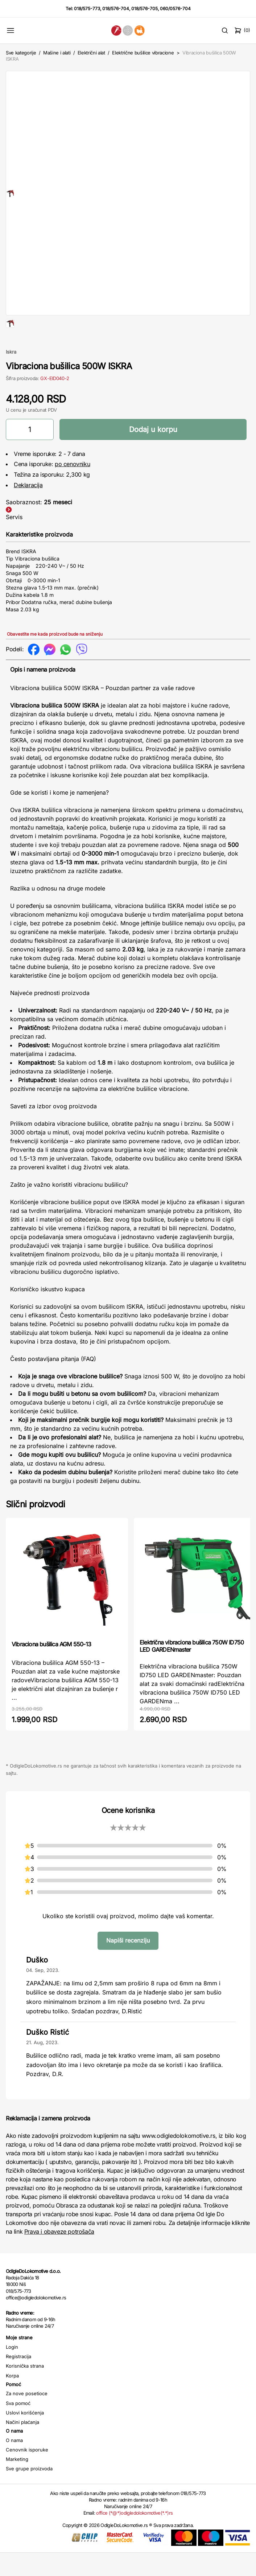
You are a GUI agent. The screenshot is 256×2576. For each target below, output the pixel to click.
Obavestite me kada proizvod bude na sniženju (55, 657)
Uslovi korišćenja (25, 2436)
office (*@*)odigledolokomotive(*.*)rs (134, 2536)
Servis (14, 540)
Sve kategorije (21, 53)
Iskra (11, 375)
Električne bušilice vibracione (143, 53)
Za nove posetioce (27, 2417)
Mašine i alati (56, 53)
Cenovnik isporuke (27, 2473)
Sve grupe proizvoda (29, 2492)
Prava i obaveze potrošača (59, 2254)
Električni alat (91, 53)
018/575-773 (87, 8)
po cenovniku (72, 487)
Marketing (17, 2482)
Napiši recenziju (128, 1963)
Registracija (18, 2380)
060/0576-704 (175, 8)
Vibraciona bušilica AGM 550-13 (51, 1667)
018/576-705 (144, 8)
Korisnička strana (25, 2389)
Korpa (12, 2399)
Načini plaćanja (22, 2445)
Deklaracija (28, 508)
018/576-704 (115, 8)
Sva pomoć (18, 2426)
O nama (14, 2463)
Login (12, 2370)
